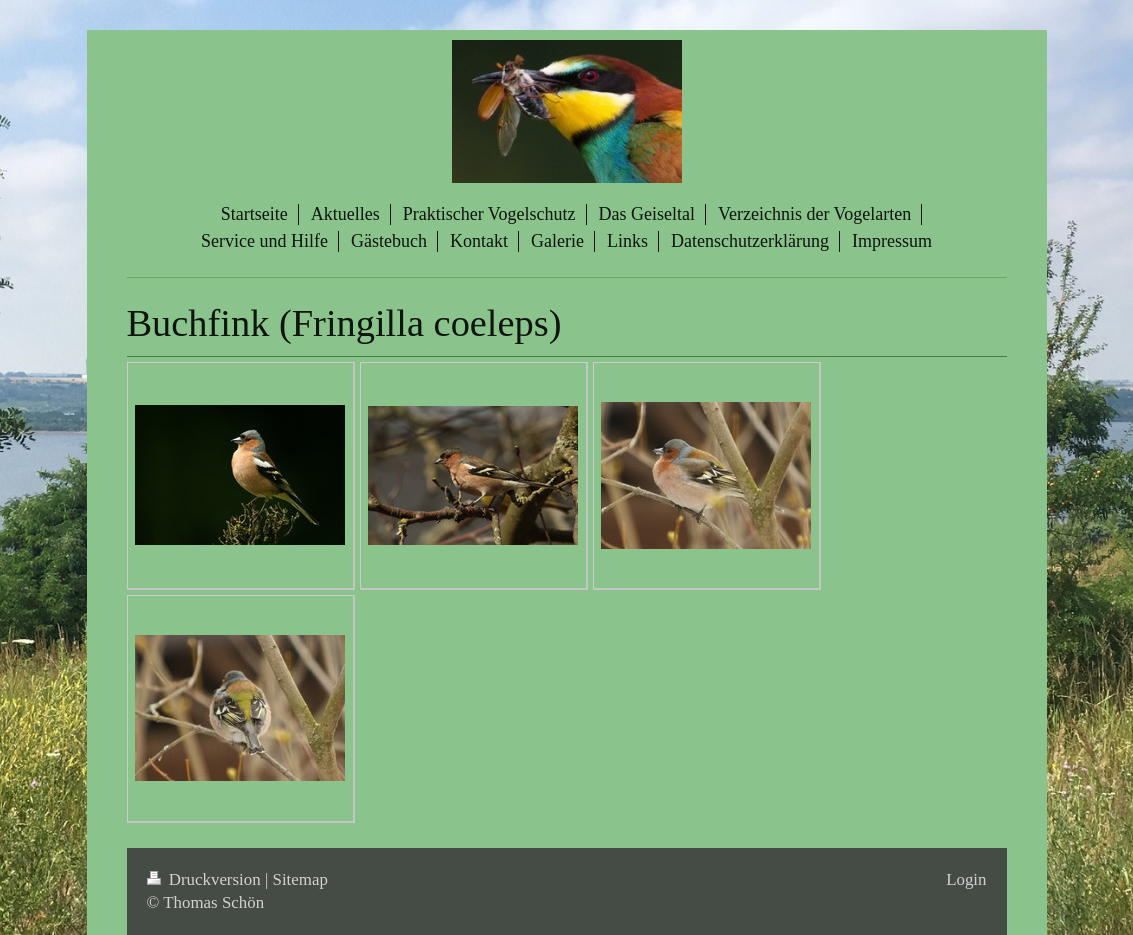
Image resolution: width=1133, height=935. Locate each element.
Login (966, 879)
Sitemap (300, 879)
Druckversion (206, 879)
